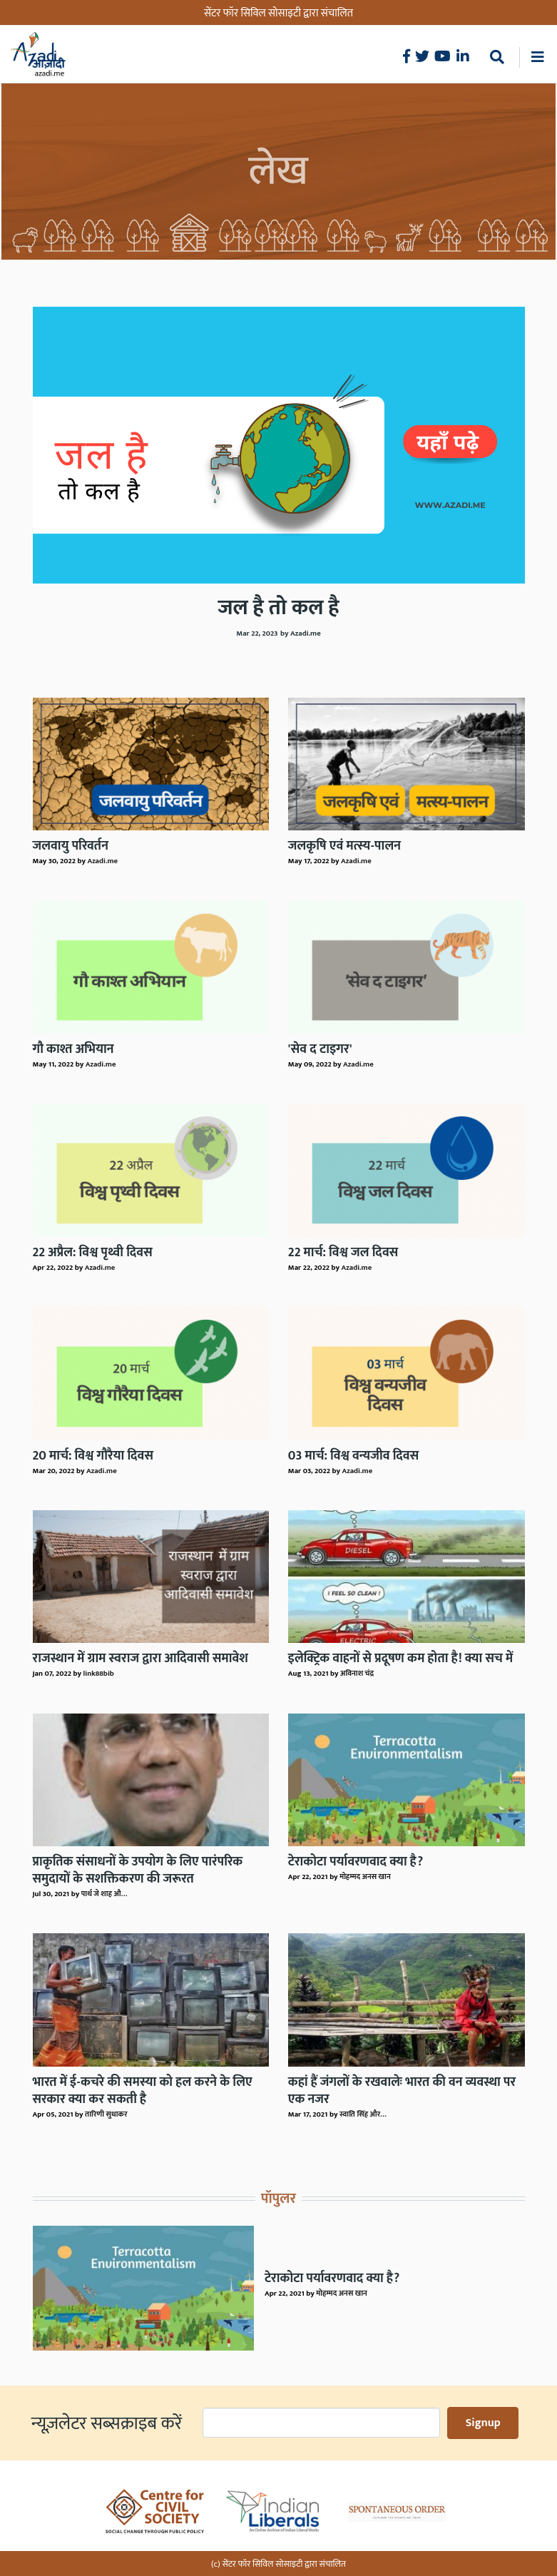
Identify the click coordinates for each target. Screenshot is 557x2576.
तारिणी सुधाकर (106, 2114)
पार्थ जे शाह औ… (104, 1894)
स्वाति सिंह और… (363, 2114)
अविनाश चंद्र (357, 1673)
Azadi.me (102, 861)
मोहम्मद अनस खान (365, 1876)
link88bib (98, 1673)
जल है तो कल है (278, 608)
